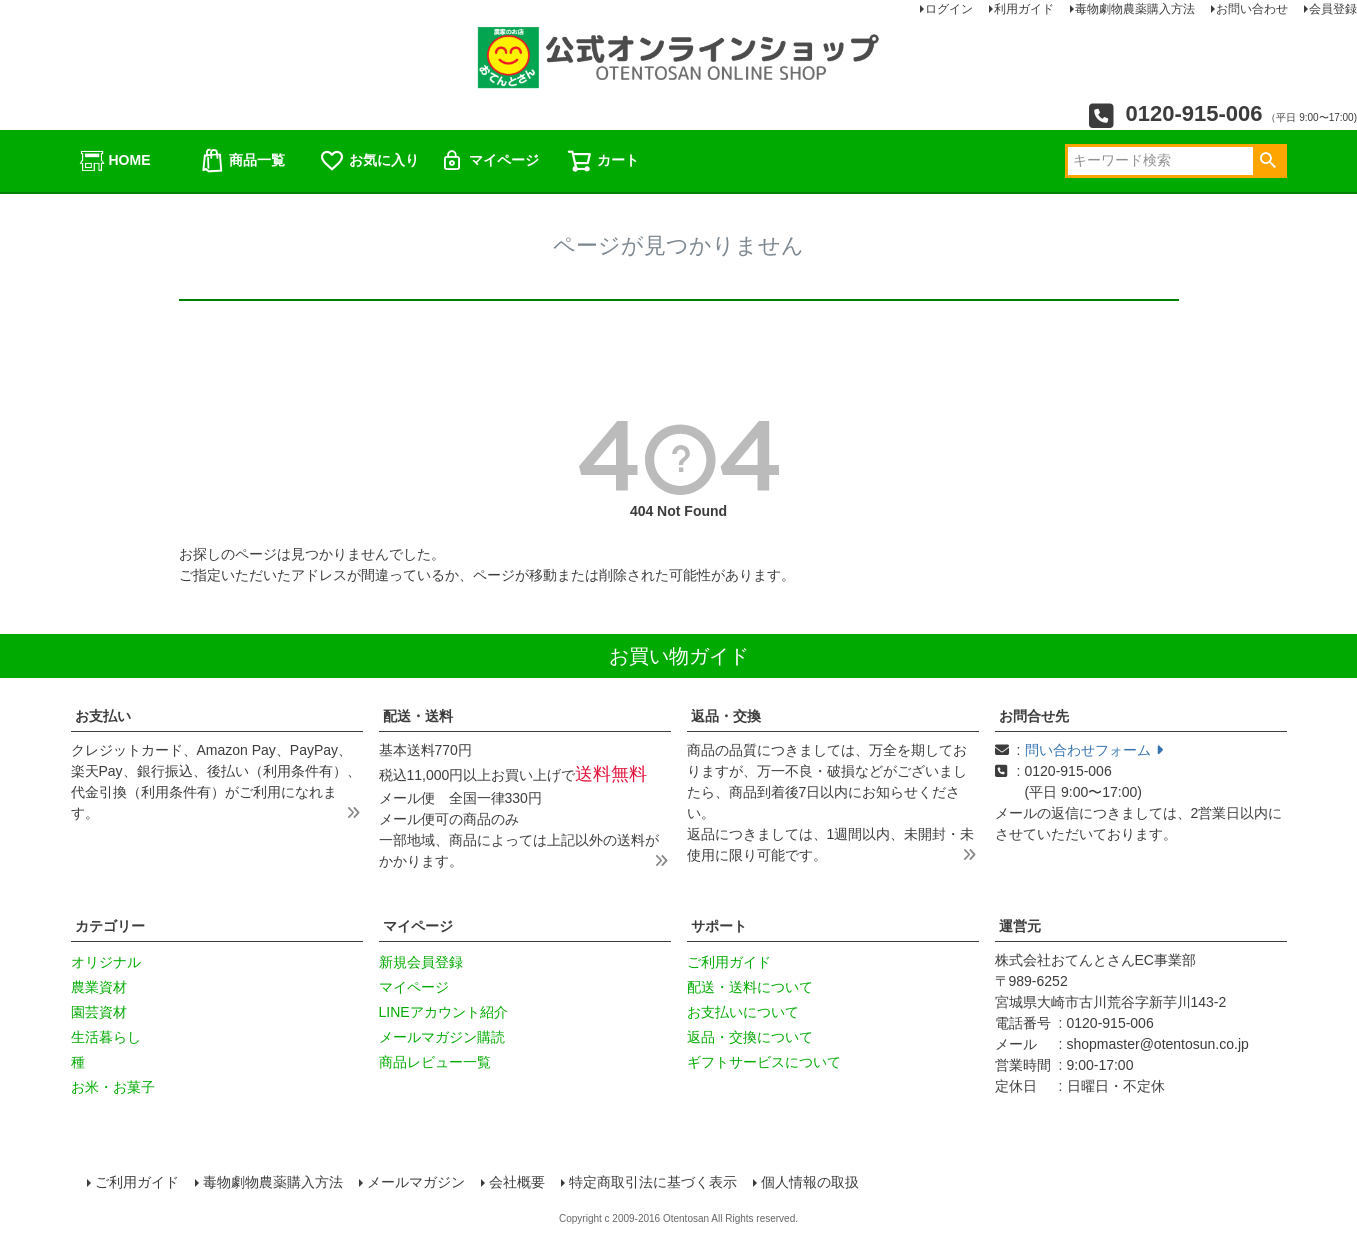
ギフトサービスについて (764, 1062)
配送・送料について (750, 987)
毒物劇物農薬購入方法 (273, 1182)
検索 (1268, 161)
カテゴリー (110, 926)
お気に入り (369, 161)
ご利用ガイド (729, 962)
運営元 (1020, 926)
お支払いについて (743, 1012)
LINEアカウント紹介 (443, 1012)
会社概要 (517, 1182)
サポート (719, 926)
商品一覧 (242, 161)
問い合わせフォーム (1094, 750)
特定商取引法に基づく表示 (653, 1182)
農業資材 (99, 987)
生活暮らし (106, 1037)
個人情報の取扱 (810, 1182)
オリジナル (106, 962)
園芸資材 (99, 1012)
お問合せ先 (1034, 716)
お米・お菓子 (113, 1087)
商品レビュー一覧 (435, 1062)
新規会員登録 (421, 962)
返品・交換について (750, 1037)
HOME (115, 161)
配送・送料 (418, 716)
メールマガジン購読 (442, 1037)
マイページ (489, 161)
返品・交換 (726, 716)
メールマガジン (416, 1182)
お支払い (103, 716)
